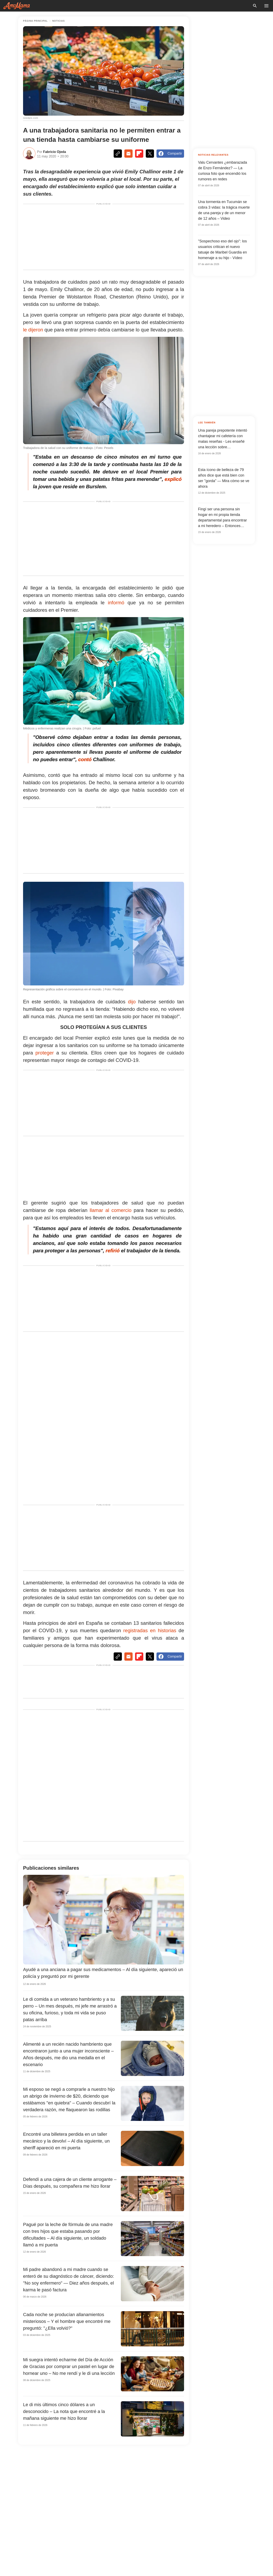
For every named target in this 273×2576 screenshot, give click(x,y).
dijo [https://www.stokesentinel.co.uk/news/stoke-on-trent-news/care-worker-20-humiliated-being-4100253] (132, 1001)
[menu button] (266, 5)
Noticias (58, 21)
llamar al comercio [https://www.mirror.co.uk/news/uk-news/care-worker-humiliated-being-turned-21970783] (111, 1210)
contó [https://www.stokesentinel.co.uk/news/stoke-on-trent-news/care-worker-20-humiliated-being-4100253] (84, 759)
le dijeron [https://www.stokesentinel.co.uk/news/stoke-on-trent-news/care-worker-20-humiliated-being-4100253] (33, 329)
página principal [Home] (35, 21)
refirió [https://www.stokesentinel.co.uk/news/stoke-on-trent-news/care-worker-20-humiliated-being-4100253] (113, 1250)
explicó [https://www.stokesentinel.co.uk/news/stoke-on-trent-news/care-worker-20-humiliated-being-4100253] (173, 479)
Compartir (170, 153)
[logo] (16, 5)
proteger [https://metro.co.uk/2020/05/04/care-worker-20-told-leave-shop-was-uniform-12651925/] (44, 1053)
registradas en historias (149, 1630)
